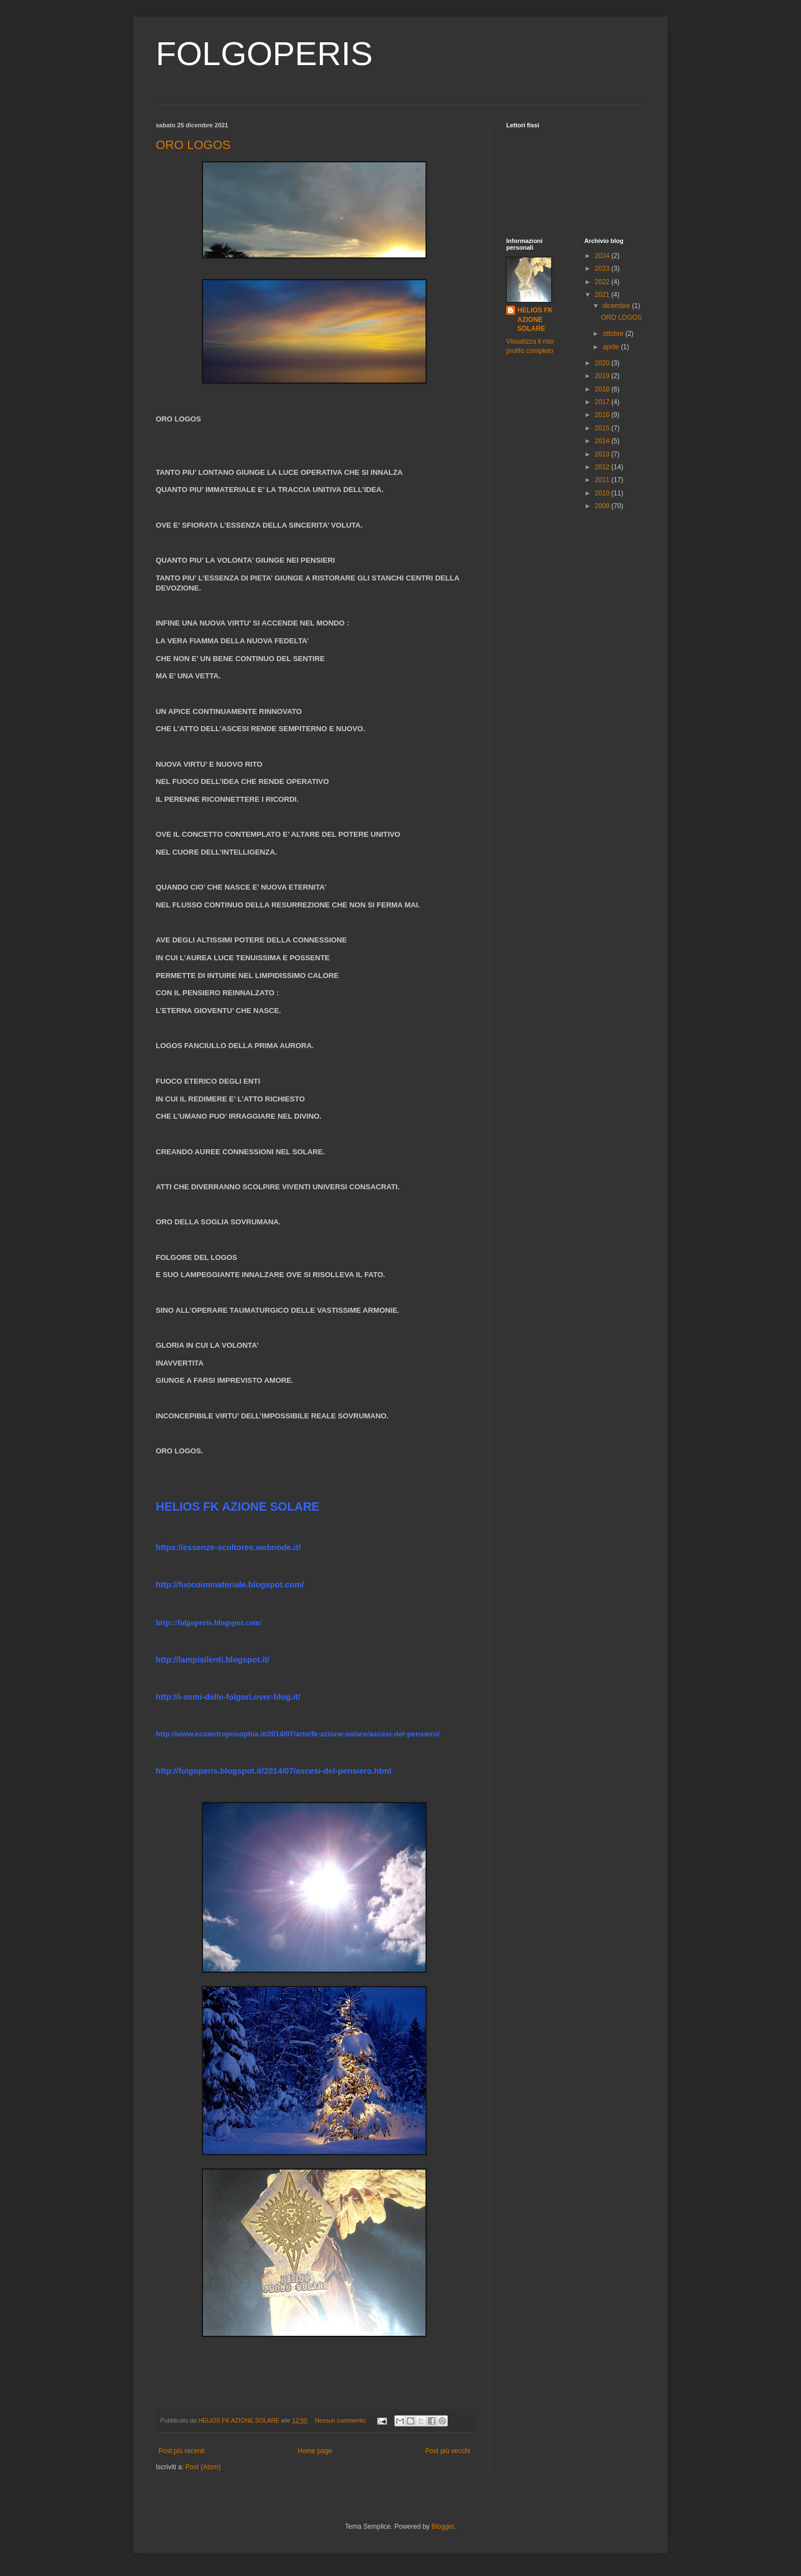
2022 (603, 282)
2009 (603, 506)
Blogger (443, 2526)
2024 (603, 256)
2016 (603, 415)
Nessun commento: (341, 2420)
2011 (603, 480)
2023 (603, 268)
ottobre (613, 333)
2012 (603, 467)
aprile (611, 347)
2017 (603, 402)
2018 (603, 389)
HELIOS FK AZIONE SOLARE (535, 319)
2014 (603, 441)
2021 (603, 295)
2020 (603, 363)
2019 (603, 376)
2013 (603, 454)
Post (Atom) (202, 2467)
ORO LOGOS (193, 145)
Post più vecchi (447, 2451)
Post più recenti (182, 2451)
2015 (603, 428)
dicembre (617, 306)
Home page (315, 2451)
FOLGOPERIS (264, 53)
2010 (603, 493)
